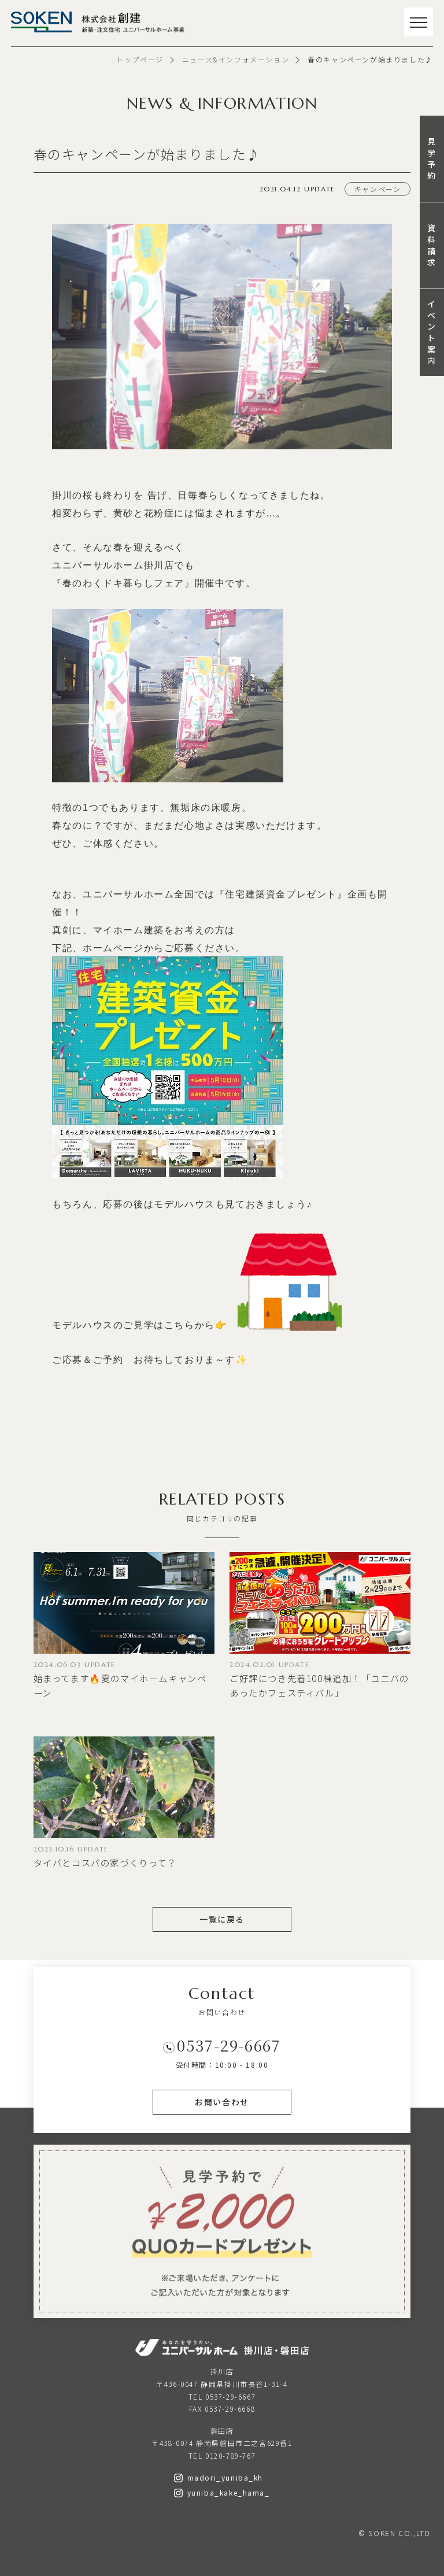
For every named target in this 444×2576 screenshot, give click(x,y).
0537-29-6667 (228, 2045)
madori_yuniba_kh (219, 2477)
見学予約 (431, 158)
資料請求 (431, 245)
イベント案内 (431, 332)
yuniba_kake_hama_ (222, 2492)
